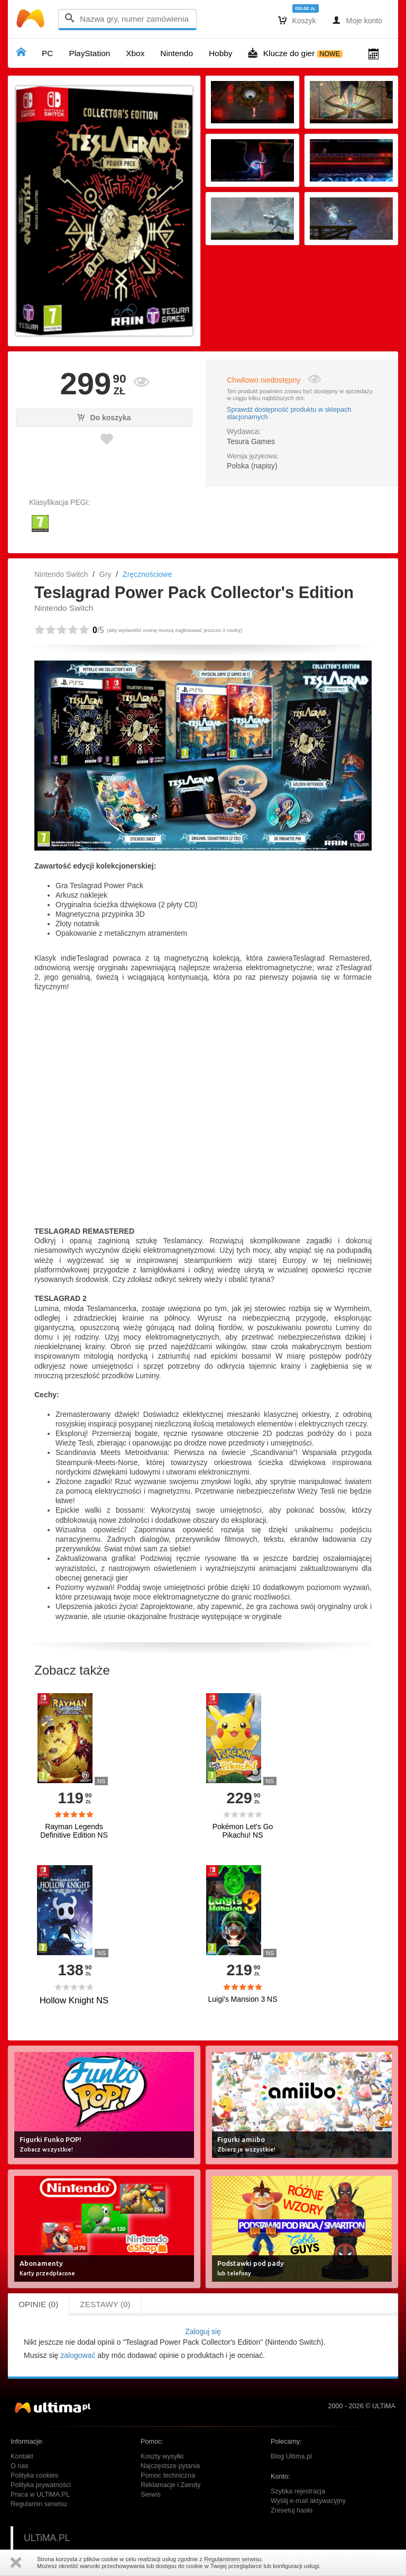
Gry (105, 574)
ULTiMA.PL (47, 2538)
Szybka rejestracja (298, 2491)
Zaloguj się (203, 2331)
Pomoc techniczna (168, 2475)
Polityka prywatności (41, 2485)
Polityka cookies (34, 2475)
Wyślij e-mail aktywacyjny (308, 2501)
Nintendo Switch (61, 574)
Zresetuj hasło (291, 2510)
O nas (20, 2466)
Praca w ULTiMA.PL (40, 2494)
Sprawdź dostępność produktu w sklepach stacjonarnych (289, 413)
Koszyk (297, 20)
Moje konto (357, 20)
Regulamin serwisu (39, 2504)
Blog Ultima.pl (291, 2456)
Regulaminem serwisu (232, 2559)
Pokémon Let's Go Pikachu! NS (243, 1831)
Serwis (151, 2494)
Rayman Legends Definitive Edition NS (74, 1831)
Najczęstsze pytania (170, 2466)
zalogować (77, 2355)
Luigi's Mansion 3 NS (242, 1999)
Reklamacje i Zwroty (170, 2485)
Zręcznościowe (147, 574)
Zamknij (16, 2562)
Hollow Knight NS (74, 2000)
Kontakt (22, 2456)
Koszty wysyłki (162, 2456)
